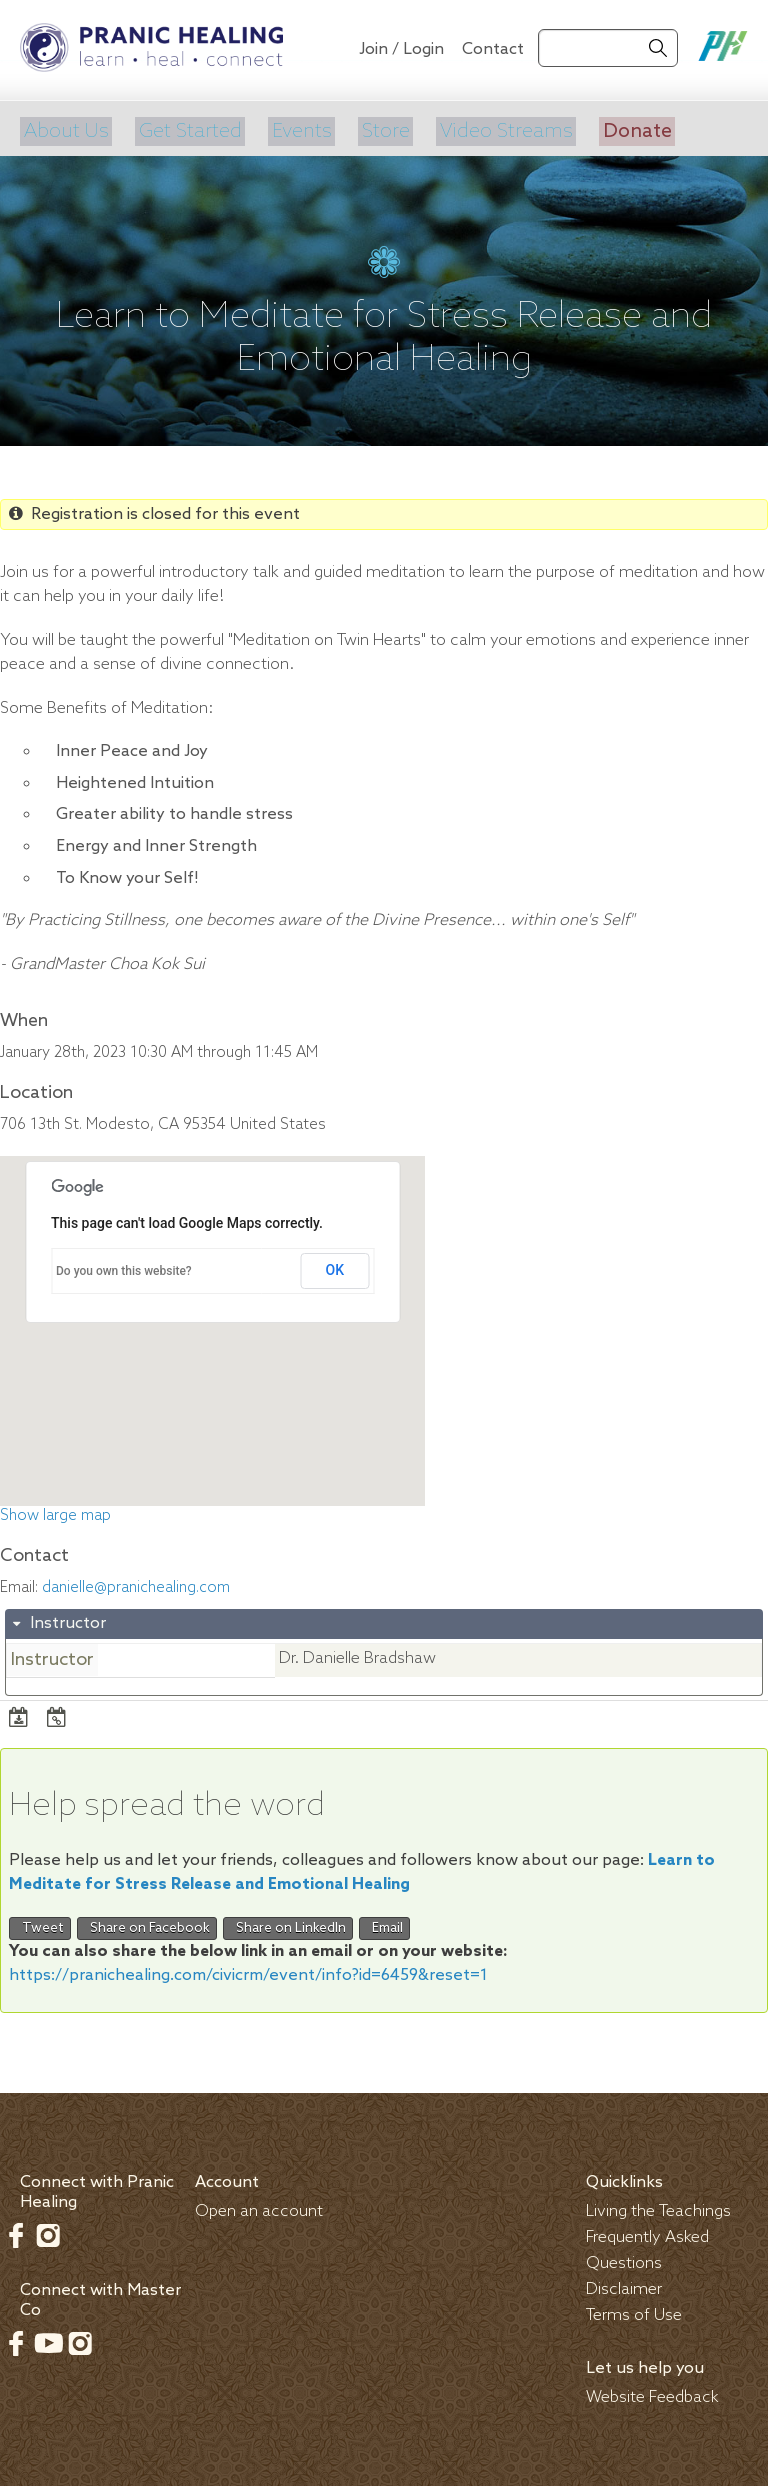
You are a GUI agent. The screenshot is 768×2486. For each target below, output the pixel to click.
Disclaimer (624, 2284)
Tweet (40, 1923)
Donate (630, 129)
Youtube (48, 2338)
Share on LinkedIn (288, 1923)
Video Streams (500, 129)
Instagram (48, 2230)
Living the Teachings (658, 2206)
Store (380, 129)
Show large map (55, 1511)
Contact (493, 49)
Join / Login (401, 49)
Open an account (259, 2206)
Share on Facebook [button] (147, 1923)
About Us (63, 129)
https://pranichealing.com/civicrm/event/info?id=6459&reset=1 (248, 1970)
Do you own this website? (124, 1267)
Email (384, 1923)
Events (297, 129)
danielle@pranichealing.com (136, 1583)
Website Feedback (652, 2392)
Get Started (186, 129)
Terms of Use (634, 2310)
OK (335, 1266)
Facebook (16, 2230)
